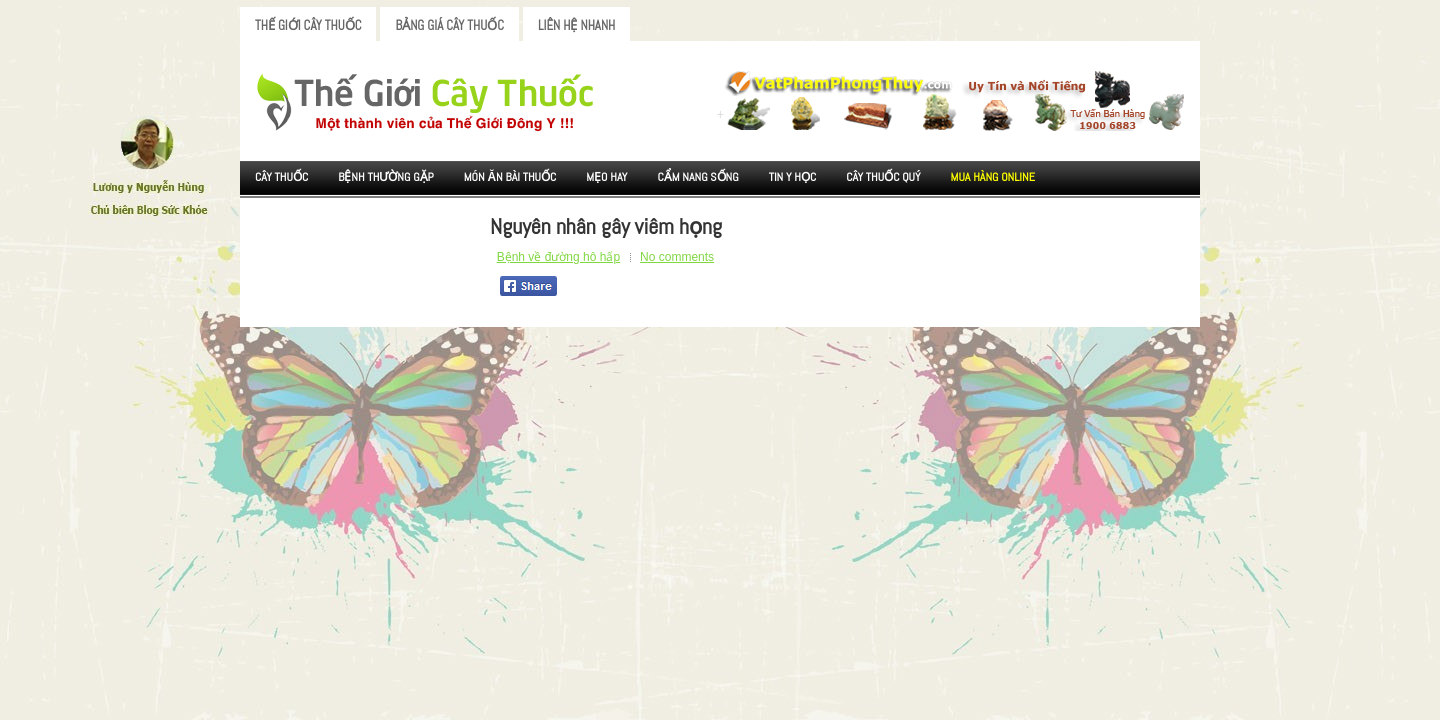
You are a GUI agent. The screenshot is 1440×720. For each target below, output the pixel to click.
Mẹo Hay (606, 177)
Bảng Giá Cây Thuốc (449, 25)
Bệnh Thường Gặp (386, 177)
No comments (677, 257)
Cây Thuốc (281, 177)
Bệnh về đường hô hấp (558, 257)
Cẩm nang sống (697, 177)
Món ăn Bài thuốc (510, 177)
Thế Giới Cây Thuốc (308, 25)
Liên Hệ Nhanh (576, 25)
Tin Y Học (793, 177)
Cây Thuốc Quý (883, 177)
